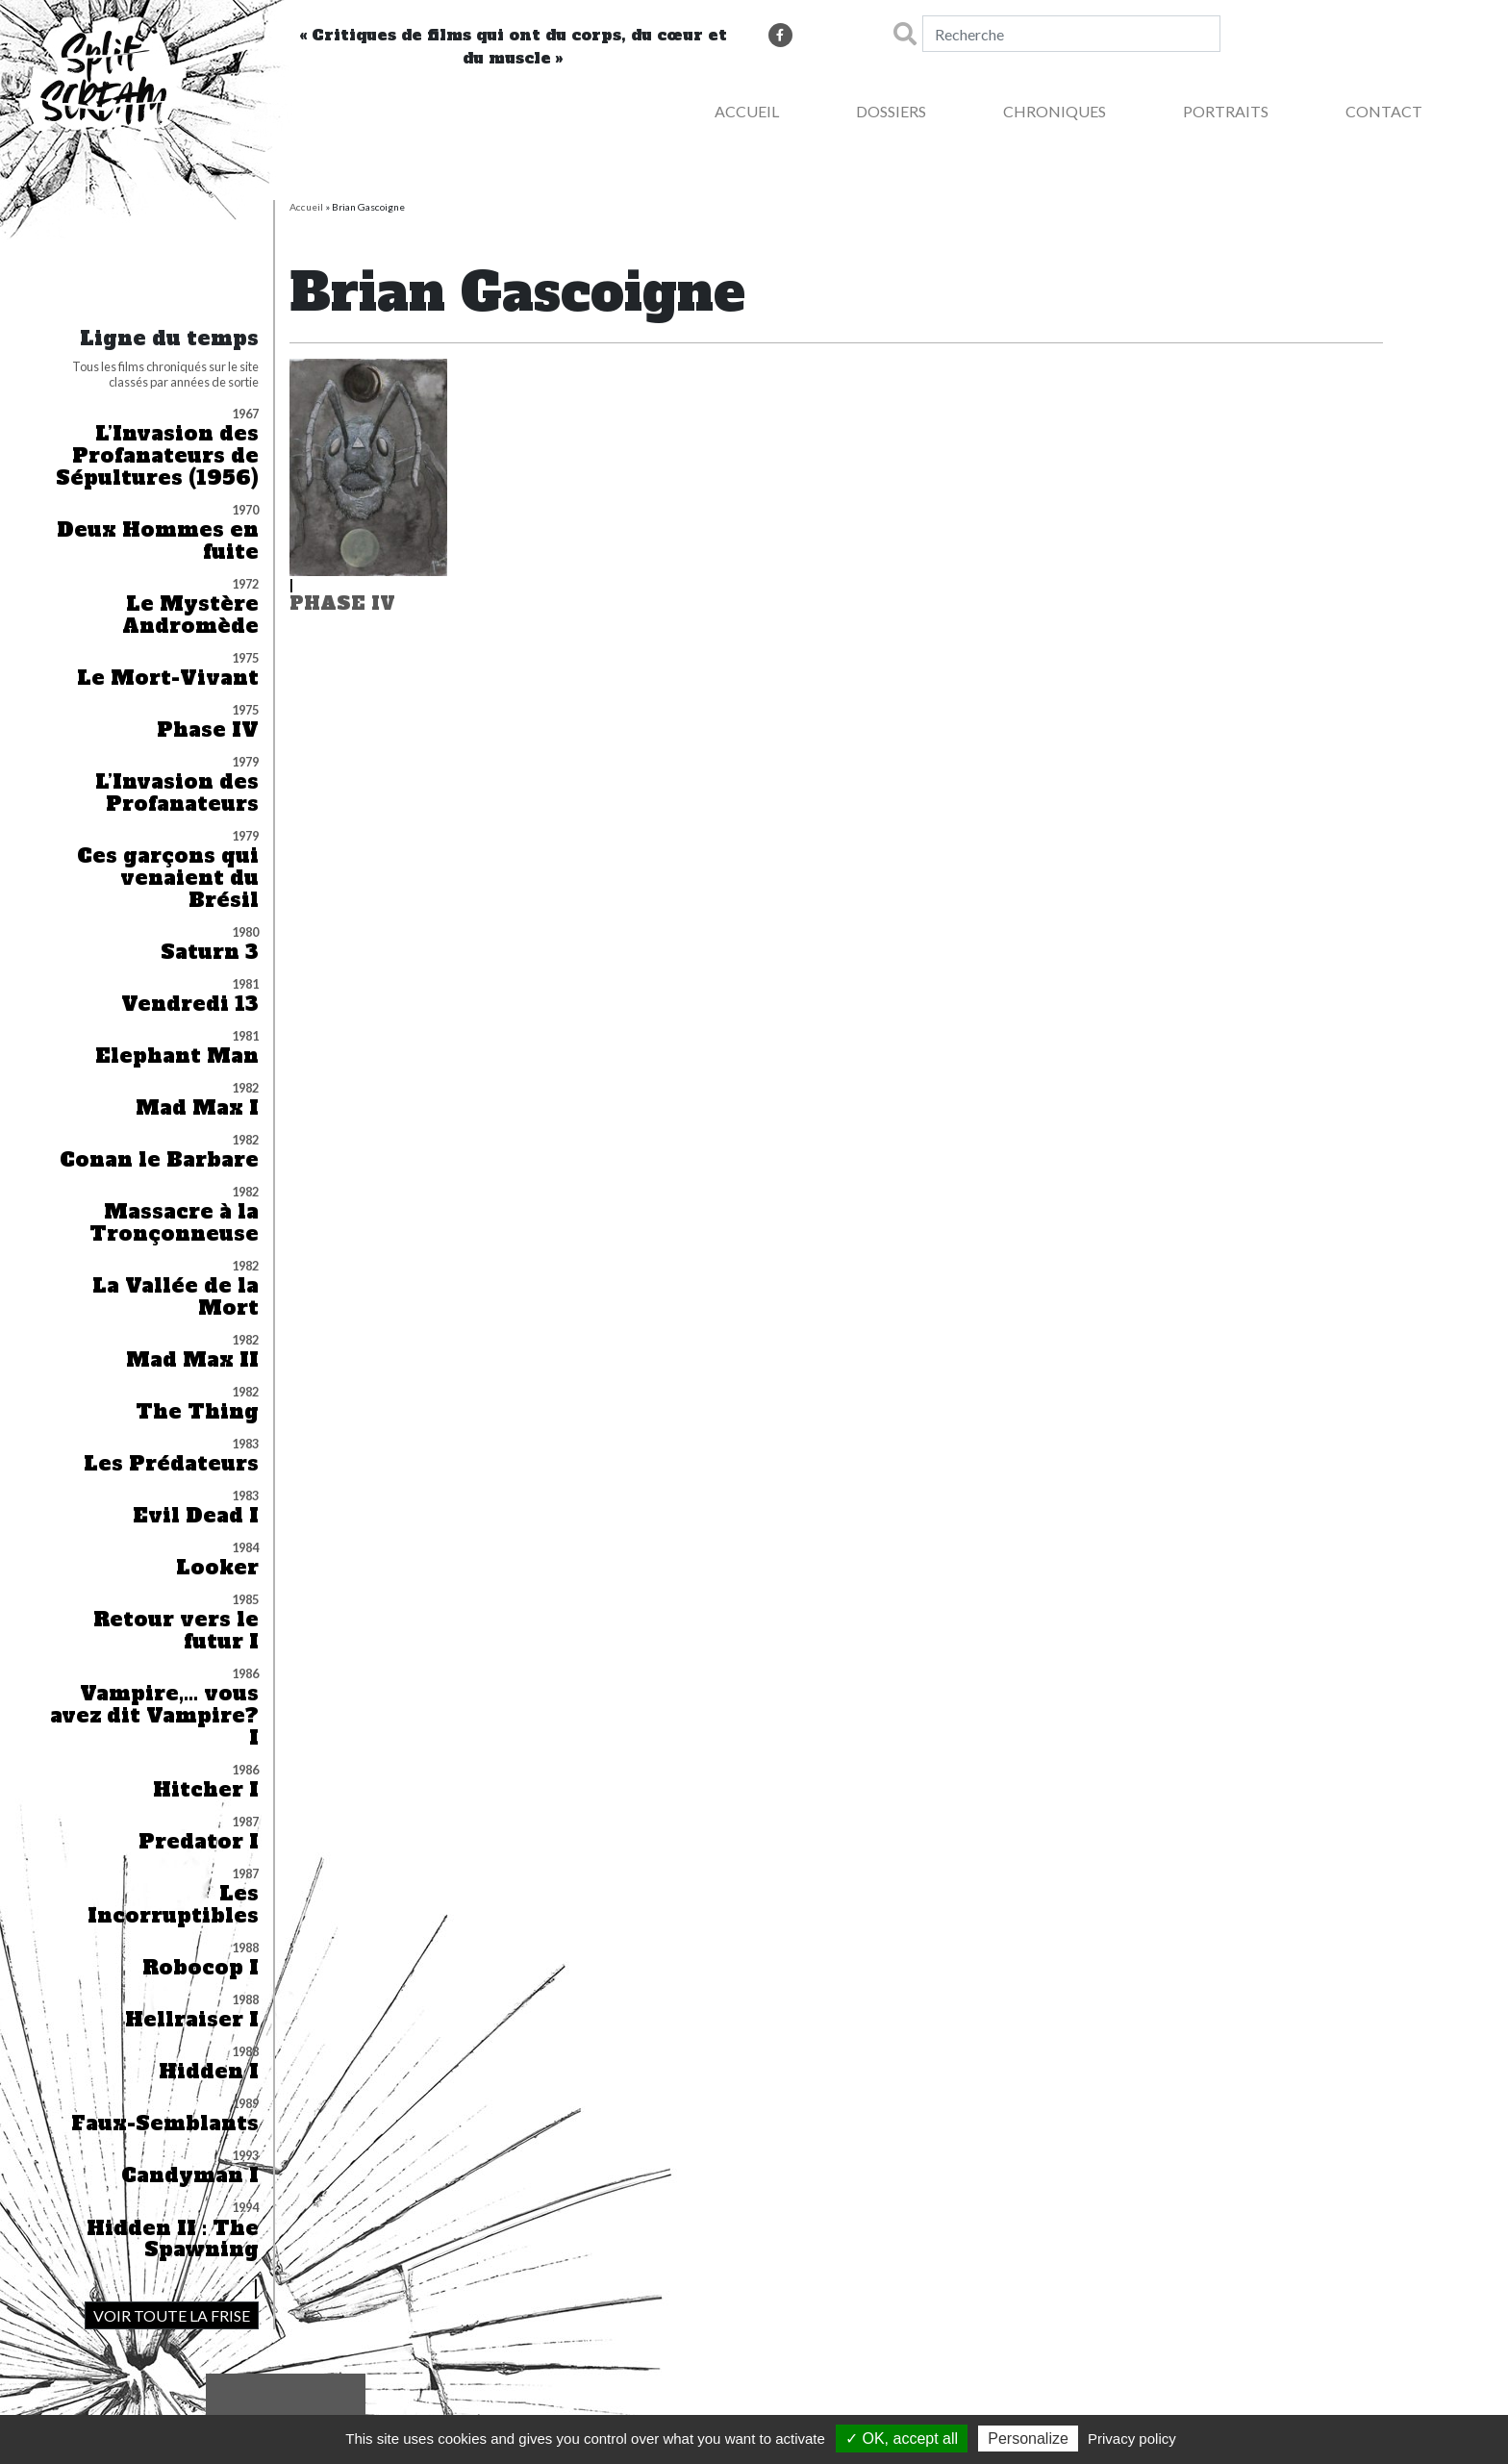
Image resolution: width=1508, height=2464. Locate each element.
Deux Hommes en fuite (158, 541)
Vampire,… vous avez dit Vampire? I (154, 1716)
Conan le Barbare (159, 1160)
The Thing (197, 1412)
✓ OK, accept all (901, 2438)
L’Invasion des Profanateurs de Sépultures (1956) (157, 456)
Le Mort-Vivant (168, 678)
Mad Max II (192, 1360)
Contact (1383, 111)
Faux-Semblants (165, 2124)
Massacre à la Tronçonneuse (174, 1223)
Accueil (747, 111)
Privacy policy (1132, 2438)
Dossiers (891, 111)
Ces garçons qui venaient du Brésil (168, 878)
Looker (217, 1568)
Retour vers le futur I (176, 1631)
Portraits (1226, 111)
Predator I (198, 1842)
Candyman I (190, 2176)
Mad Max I (197, 1108)
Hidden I (209, 2072)
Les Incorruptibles (173, 1905)
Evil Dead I (196, 1516)
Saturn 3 (210, 953)
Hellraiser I (192, 2020)
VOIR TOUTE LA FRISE (171, 2315)
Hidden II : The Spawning (173, 2240)
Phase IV (208, 730)
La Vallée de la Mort (175, 1297)
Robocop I (200, 1968)
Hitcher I (206, 1790)
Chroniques (1054, 111)
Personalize (1028, 2438)
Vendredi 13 (190, 1004)
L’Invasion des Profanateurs (177, 793)
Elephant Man (177, 1056)
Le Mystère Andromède (190, 615)
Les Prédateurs (171, 1464)
